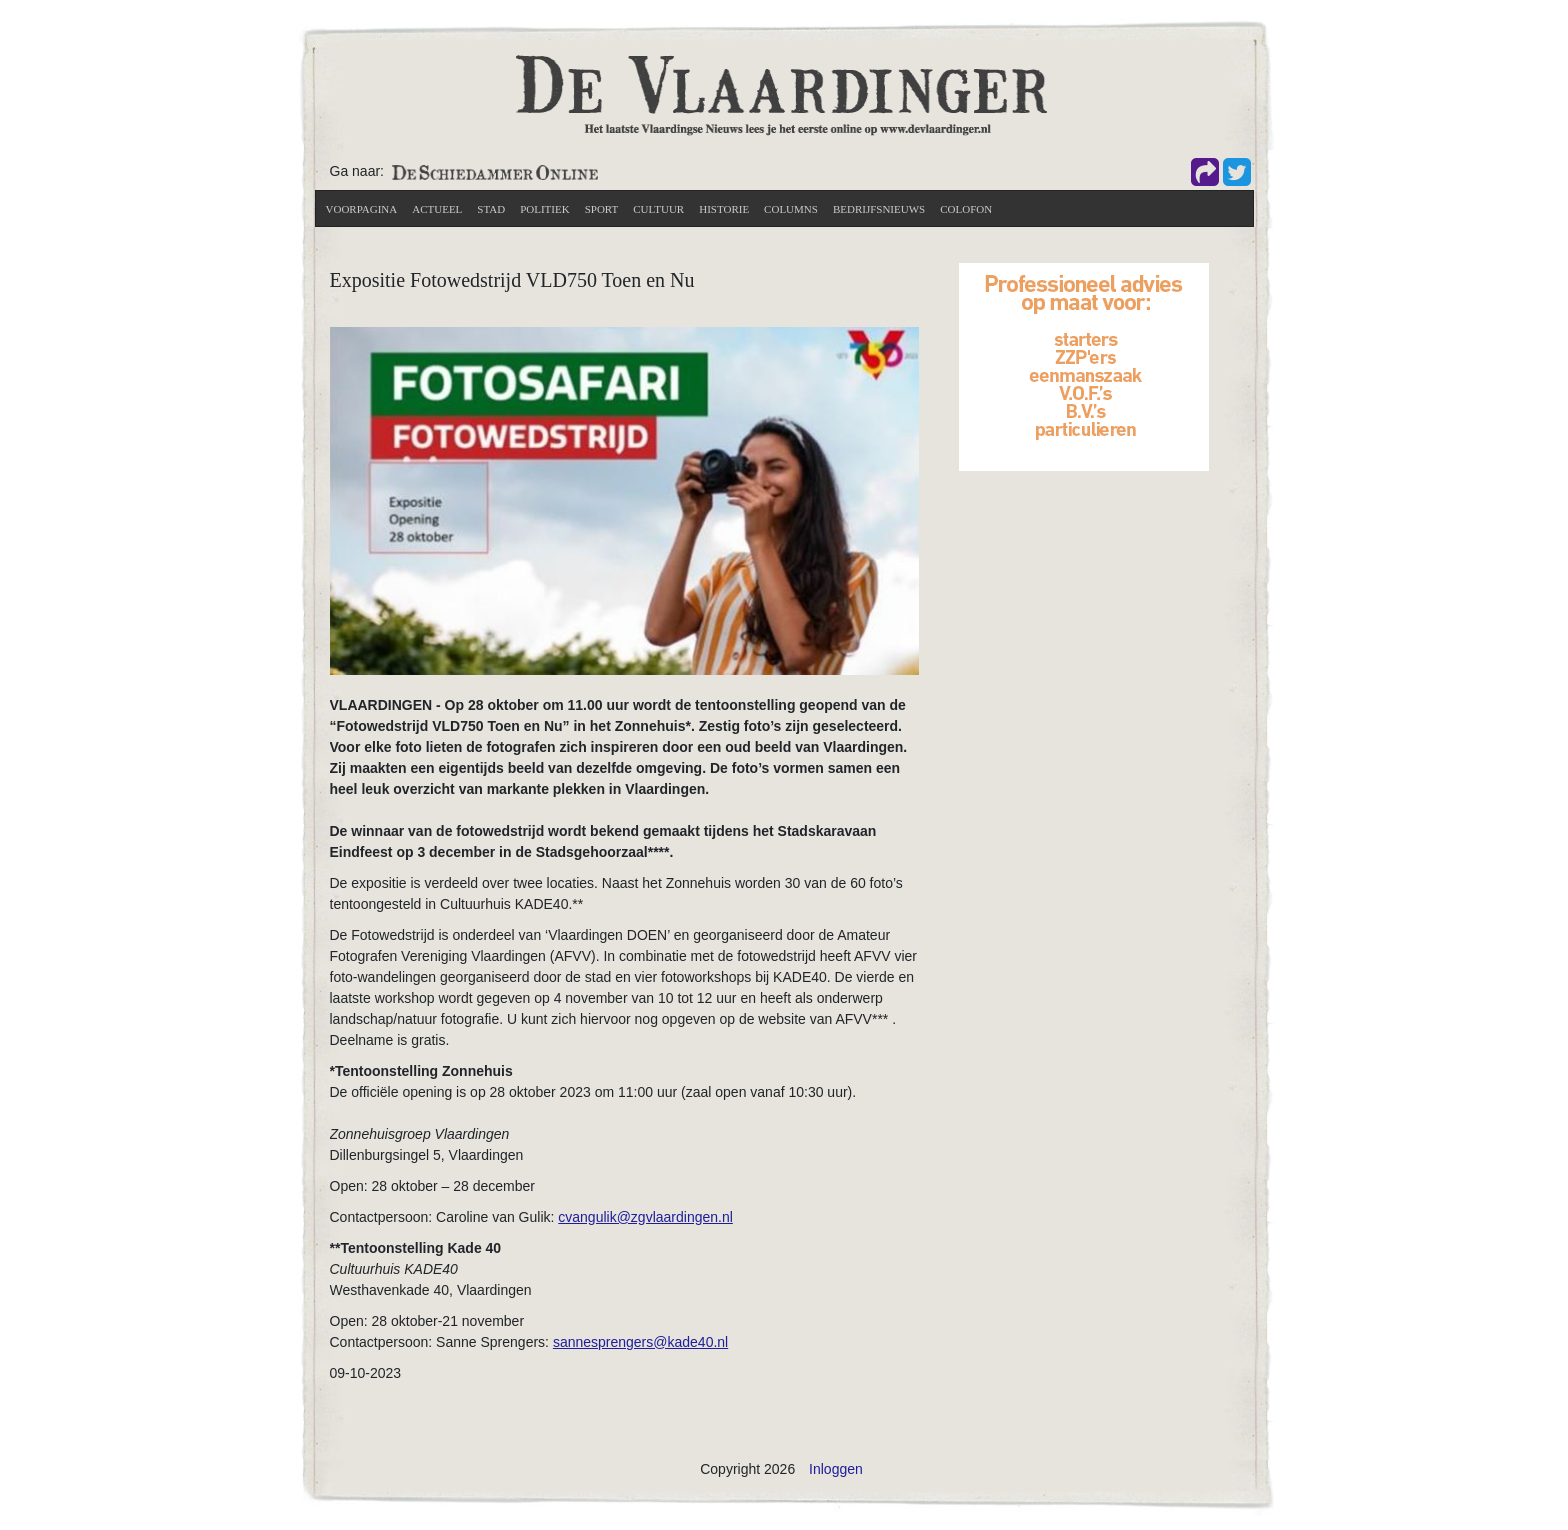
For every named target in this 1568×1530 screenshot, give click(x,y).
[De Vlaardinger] (781, 94)
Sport (602, 209)
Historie (724, 209)
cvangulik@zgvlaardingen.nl (645, 1217)
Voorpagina (362, 209)
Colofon (966, 209)
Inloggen (836, 1469)
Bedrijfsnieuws (879, 209)
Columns (791, 209)
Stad (491, 209)
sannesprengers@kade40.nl (640, 1342)
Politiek (545, 209)
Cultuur (658, 209)
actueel (437, 209)
